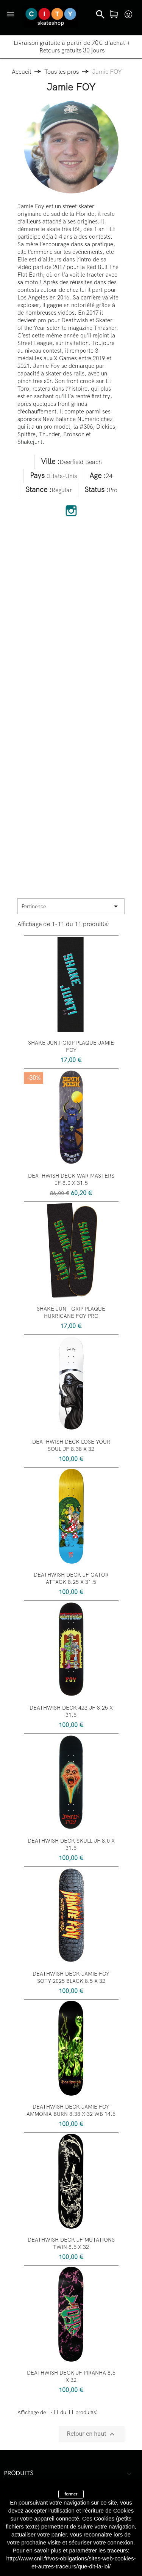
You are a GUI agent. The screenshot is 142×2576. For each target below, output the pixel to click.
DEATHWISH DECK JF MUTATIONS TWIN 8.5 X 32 (71, 2243)
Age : (97, 476)
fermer (70, 2494)
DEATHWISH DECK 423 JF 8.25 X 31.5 (71, 1711)
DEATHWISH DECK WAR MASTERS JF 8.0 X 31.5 (71, 1179)
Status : (96, 490)
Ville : (50, 461)
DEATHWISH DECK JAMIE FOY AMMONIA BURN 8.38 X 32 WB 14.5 (71, 2110)
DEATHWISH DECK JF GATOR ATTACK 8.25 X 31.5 (71, 1578)
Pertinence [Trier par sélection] (71, 906)
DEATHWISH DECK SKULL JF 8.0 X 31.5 (71, 1844)
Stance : (38, 490)
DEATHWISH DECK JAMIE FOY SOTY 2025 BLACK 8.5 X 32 (71, 1977)
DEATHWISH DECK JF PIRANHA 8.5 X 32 (71, 2376)
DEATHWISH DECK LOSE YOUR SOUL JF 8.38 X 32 (71, 1445)
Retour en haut (92, 2434)
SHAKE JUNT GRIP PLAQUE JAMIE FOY (71, 1046)
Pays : (39, 476)
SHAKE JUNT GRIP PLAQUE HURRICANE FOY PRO (71, 1312)
